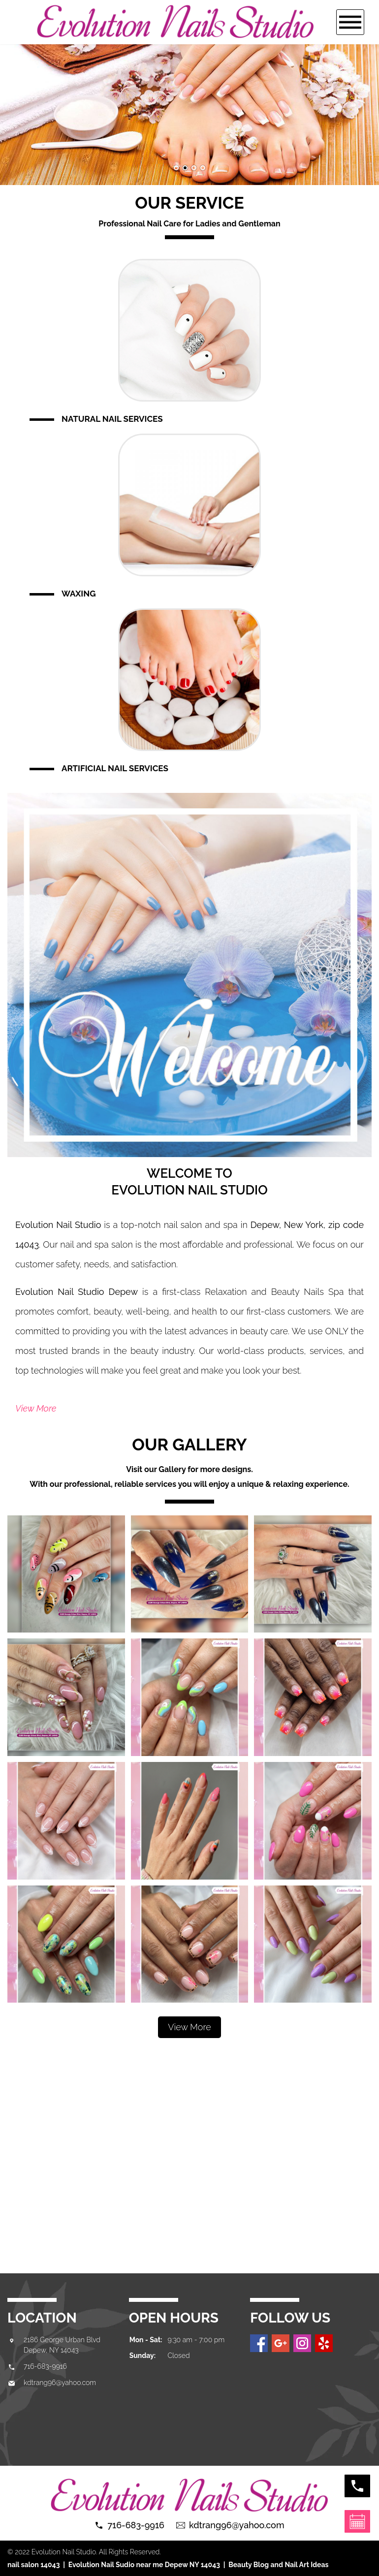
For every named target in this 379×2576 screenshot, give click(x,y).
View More (35, 1408)
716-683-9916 (45, 2366)
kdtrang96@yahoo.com (60, 2383)
